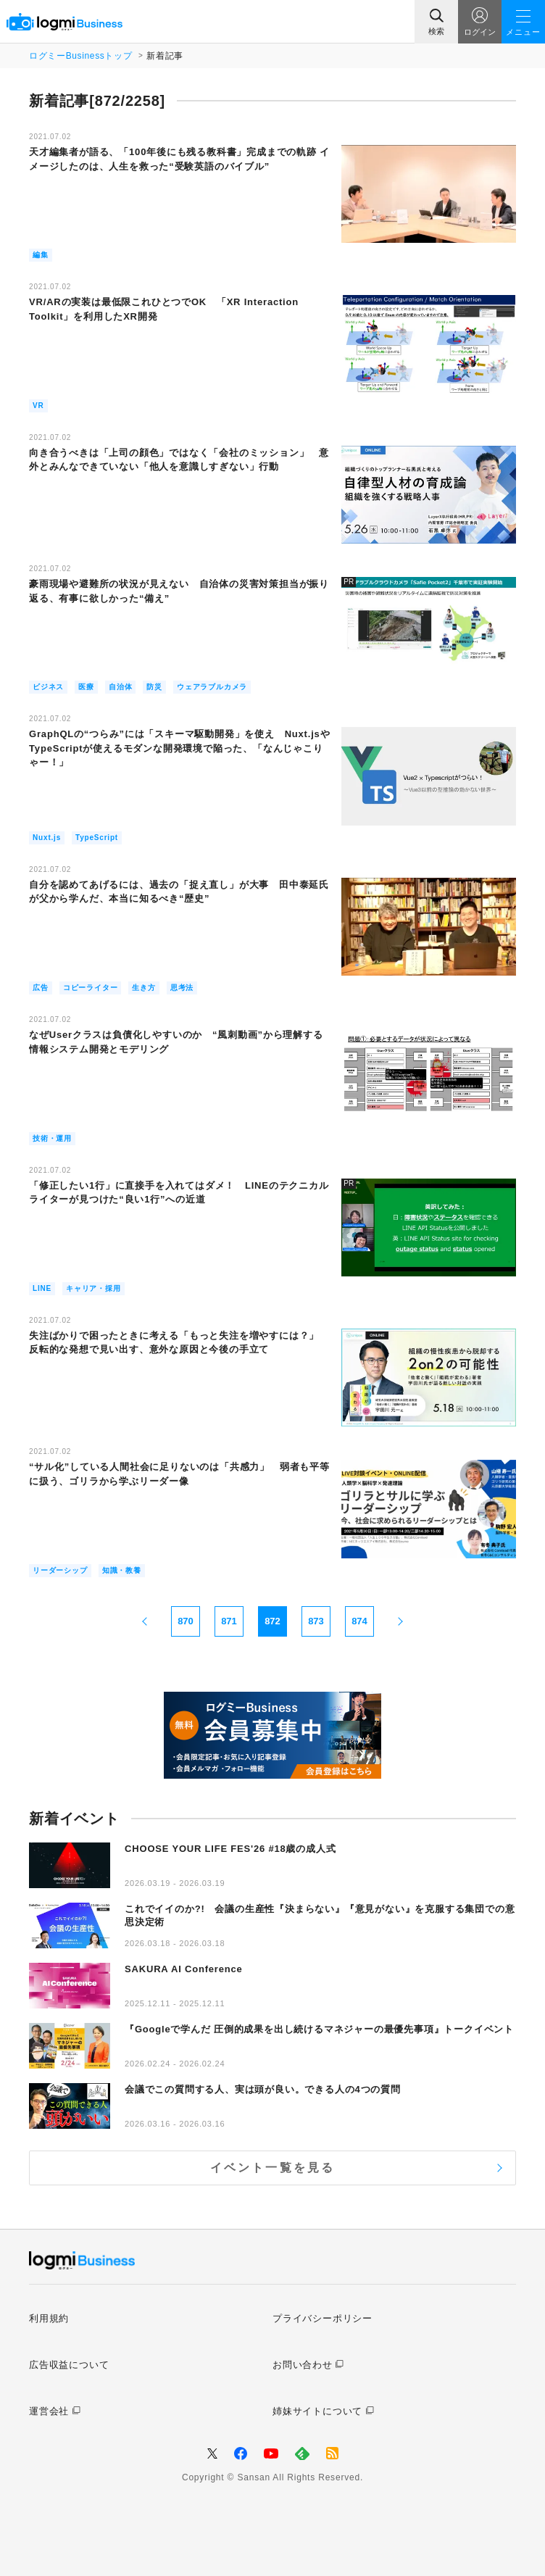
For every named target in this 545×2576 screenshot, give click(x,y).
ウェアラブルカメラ (212, 687)
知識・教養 (121, 1570)
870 (186, 1621)
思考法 (182, 988)
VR (38, 406)
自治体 (120, 687)
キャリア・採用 (93, 1288)
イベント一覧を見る (273, 2167)
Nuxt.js (47, 838)
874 (359, 1621)
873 (316, 1621)
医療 (86, 687)
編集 (41, 255)
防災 (154, 687)
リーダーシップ (60, 1570)
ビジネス (48, 687)
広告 (41, 988)
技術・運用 (52, 1138)
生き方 (143, 988)
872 (272, 1621)
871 (229, 1621)
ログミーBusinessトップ (80, 55)
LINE (42, 1288)
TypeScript (96, 838)
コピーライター (90, 988)
